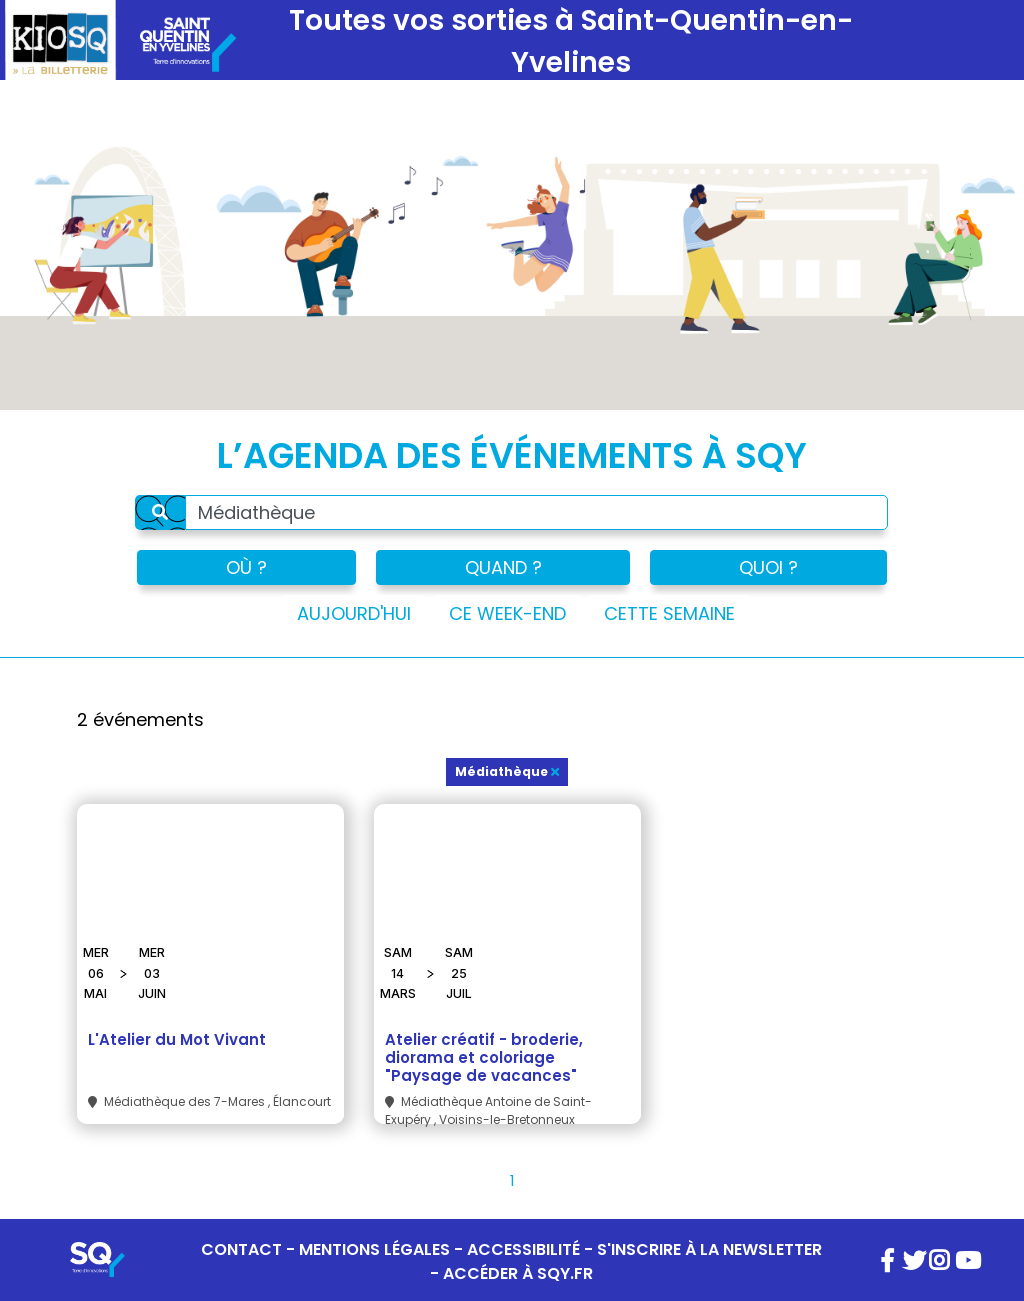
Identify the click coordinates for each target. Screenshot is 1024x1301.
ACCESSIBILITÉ (523, 1249)
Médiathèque (507, 771)
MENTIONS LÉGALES (374, 1249)
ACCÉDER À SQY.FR (518, 1273)
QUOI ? (768, 567)
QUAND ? (503, 567)
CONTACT (241, 1249)
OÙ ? (246, 567)
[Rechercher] (160, 512)
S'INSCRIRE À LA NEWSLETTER (709, 1249)
